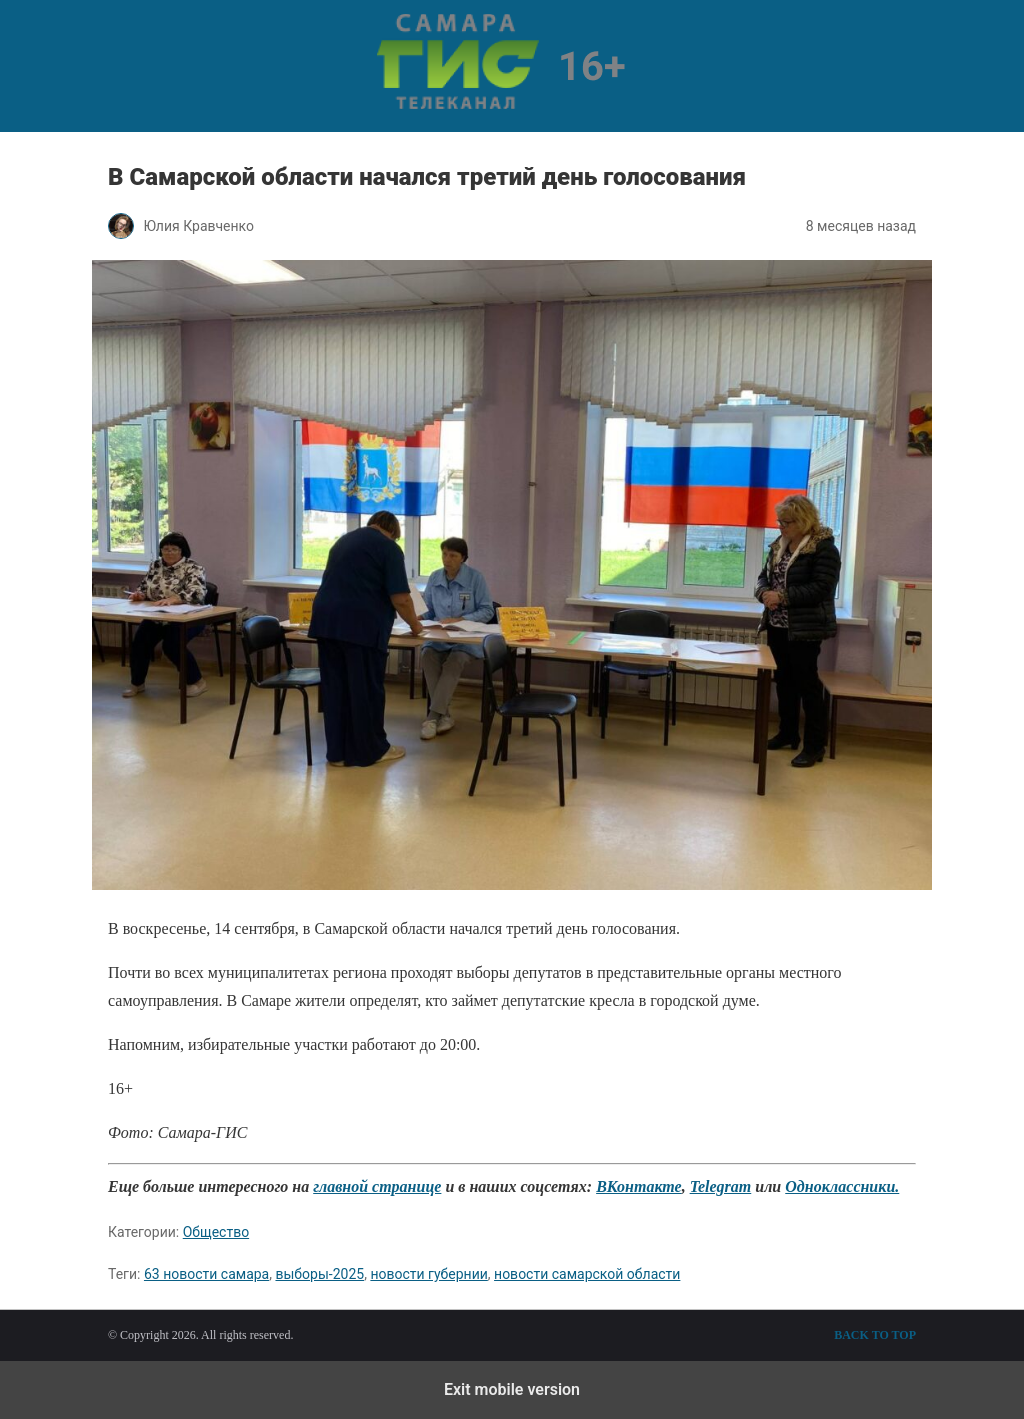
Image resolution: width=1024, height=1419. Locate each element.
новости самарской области (587, 1274)
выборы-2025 (319, 1274)
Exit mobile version (512, 1389)
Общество (216, 1232)
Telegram (721, 1186)
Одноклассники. (842, 1186)
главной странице (377, 1186)
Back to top (875, 1335)
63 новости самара (206, 1274)
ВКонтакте (638, 1186)
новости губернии (428, 1274)
